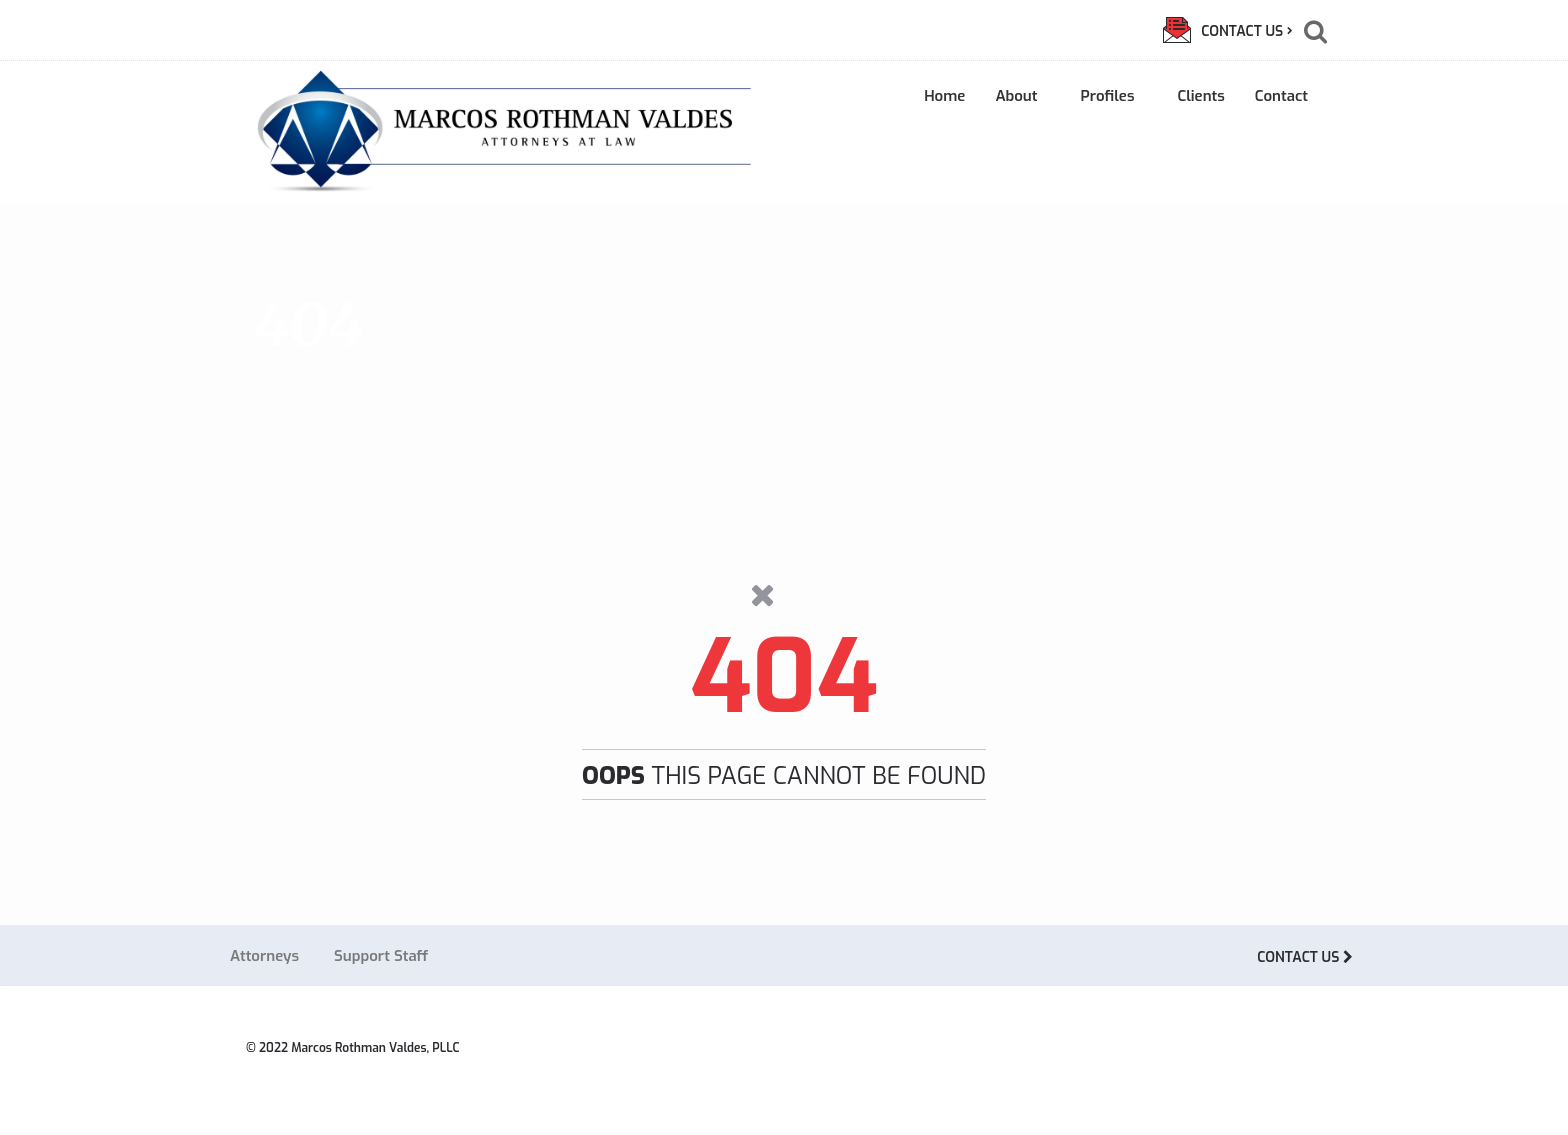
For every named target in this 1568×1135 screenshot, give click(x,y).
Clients (1200, 96)
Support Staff (381, 956)
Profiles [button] (1113, 96)
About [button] (1022, 96)
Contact (1281, 96)
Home (944, 96)
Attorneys (264, 956)
